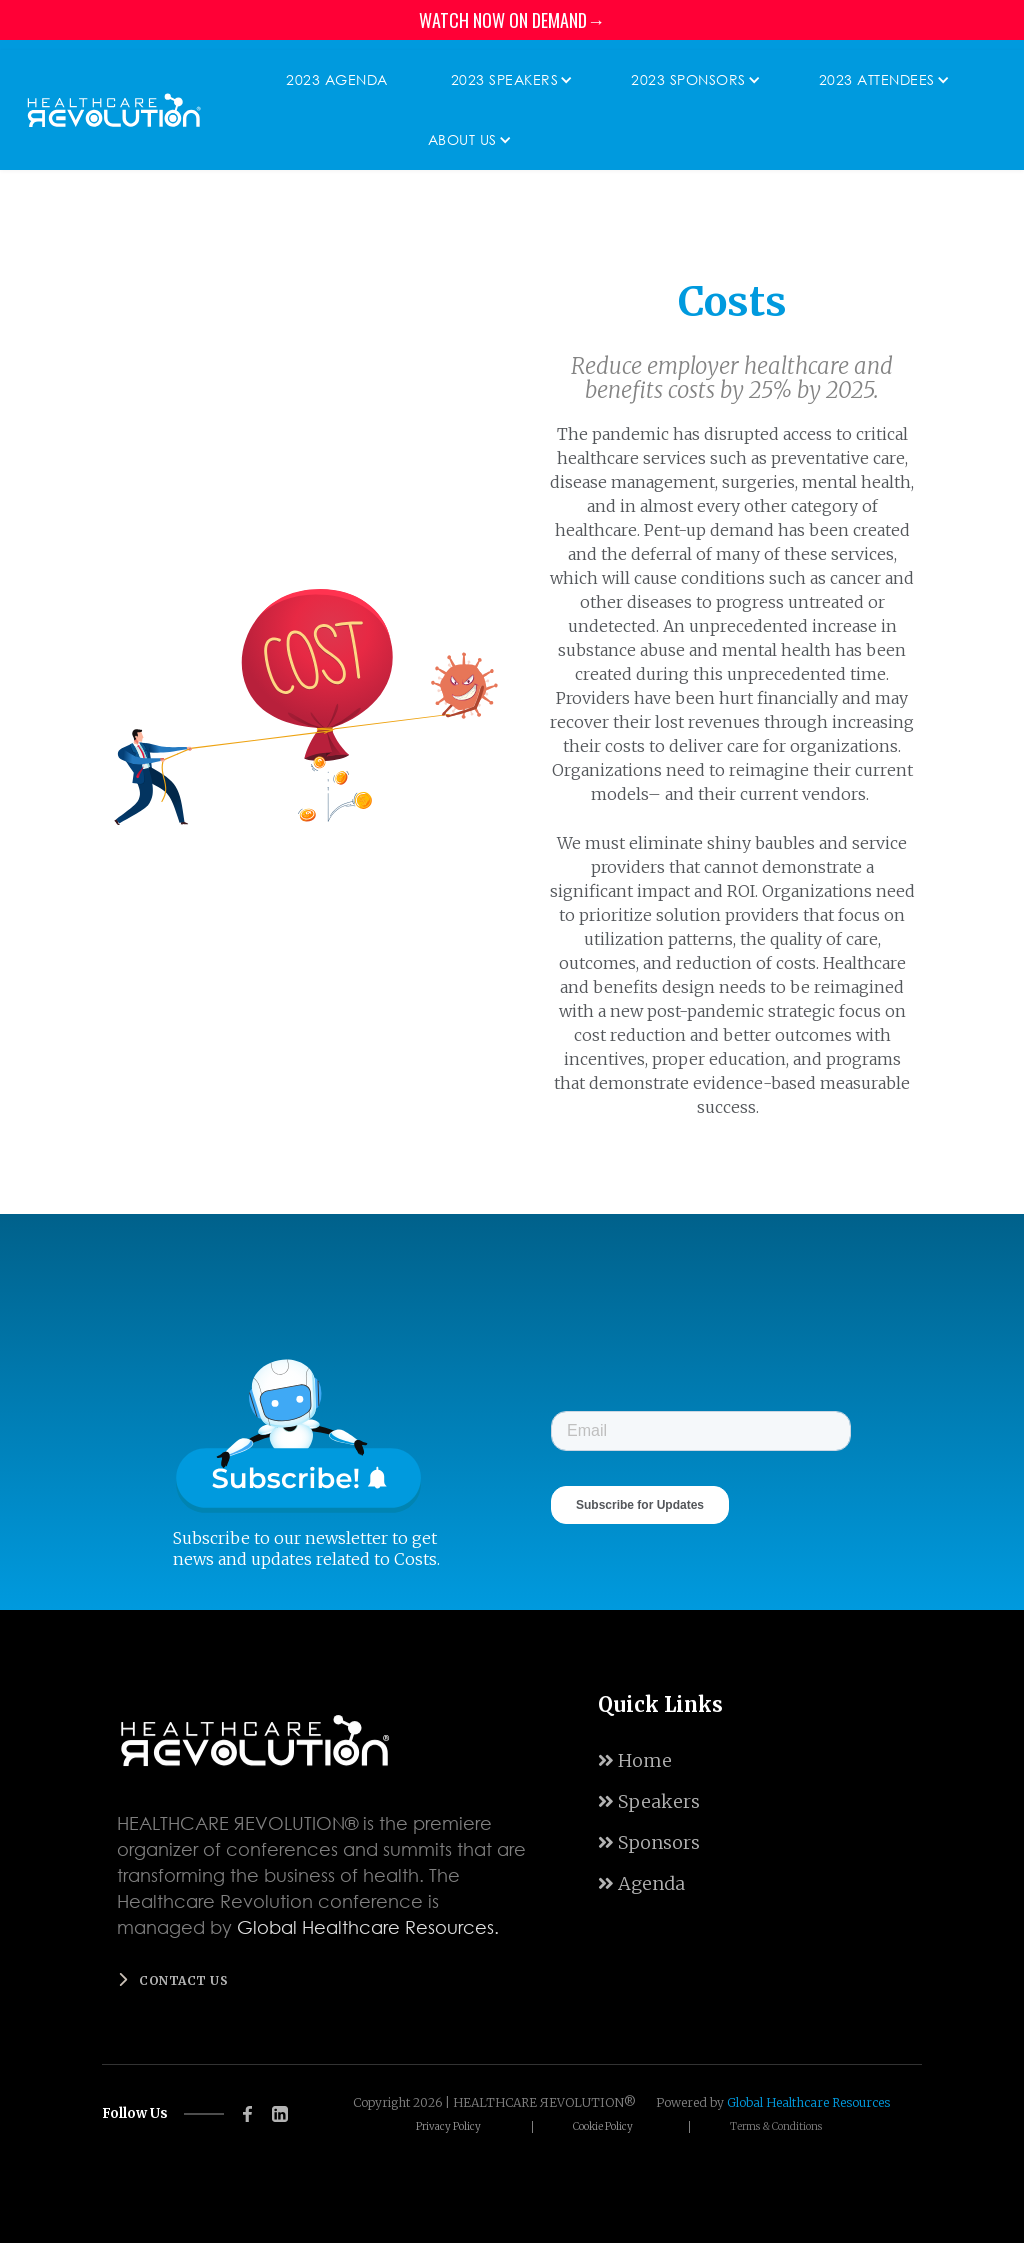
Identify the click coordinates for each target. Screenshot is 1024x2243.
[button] (507, 80)
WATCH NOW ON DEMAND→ (512, 20)
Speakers (649, 1801)
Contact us (183, 1980)
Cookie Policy (603, 2127)
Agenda (641, 1883)
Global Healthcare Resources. (368, 1927)
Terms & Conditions (776, 2127)
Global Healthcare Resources (808, 2102)
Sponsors (649, 1842)
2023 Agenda (337, 79)
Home (635, 1760)
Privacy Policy (448, 2127)
